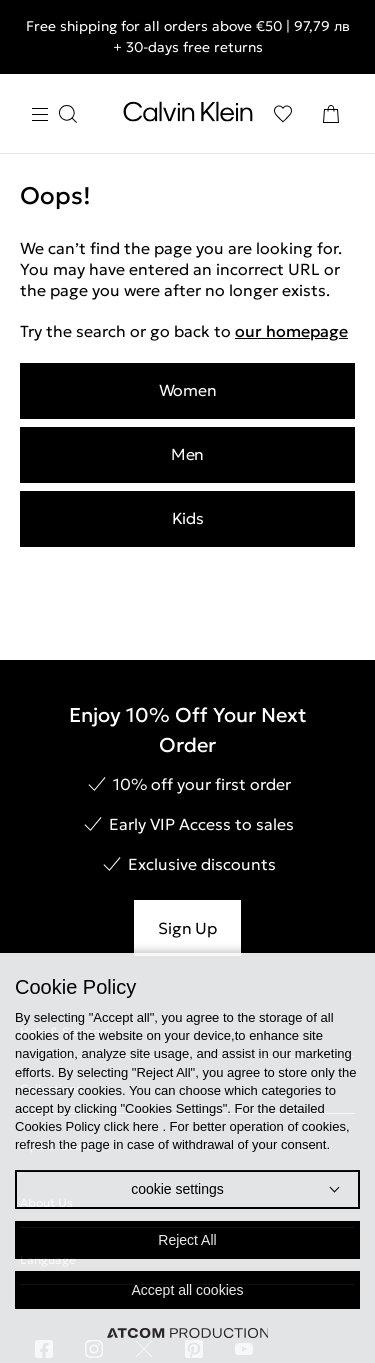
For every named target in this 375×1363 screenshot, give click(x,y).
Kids (188, 518)
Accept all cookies (187, 1290)
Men (187, 454)
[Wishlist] (283, 114)
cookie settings (177, 1189)
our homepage (291, 331)
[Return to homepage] (188, 116)
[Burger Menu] (54, 114)
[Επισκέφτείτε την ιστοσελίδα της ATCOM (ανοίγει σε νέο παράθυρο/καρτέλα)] (188, 1333)
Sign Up (187, 928)
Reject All (187, 1240)
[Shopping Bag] (331, 114)
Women (188, 390)
